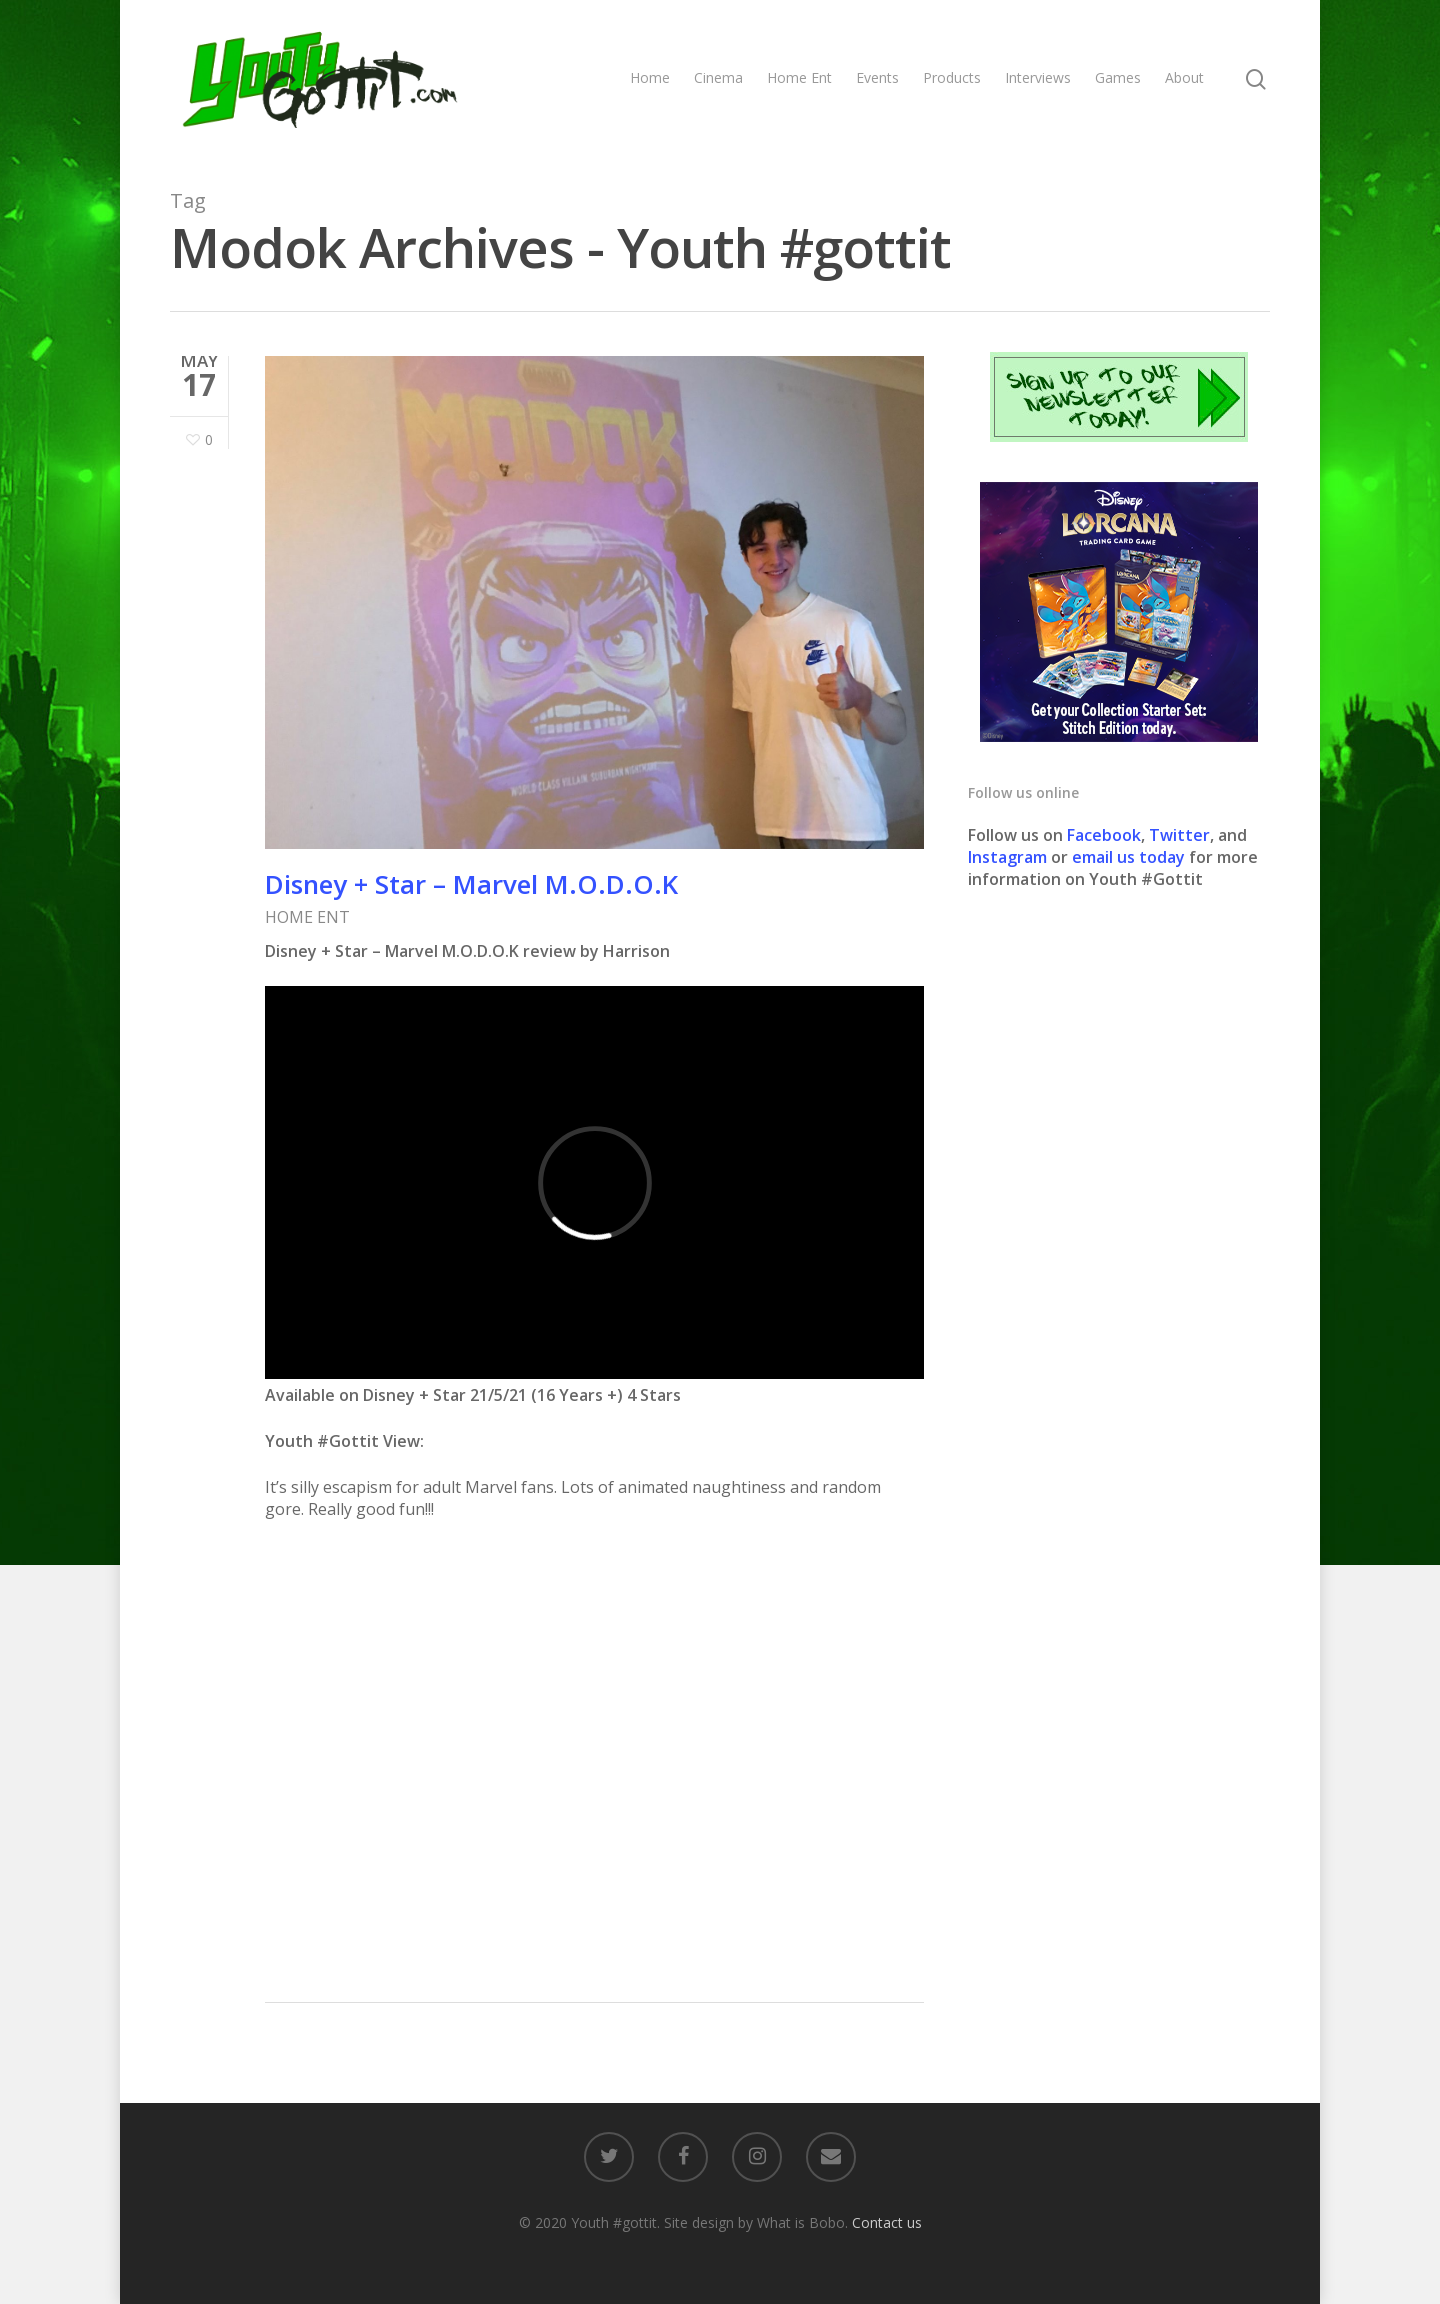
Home (650, 77)
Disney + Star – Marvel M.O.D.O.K (471, 884)
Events (877, 77)
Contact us (887, 2222)
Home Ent (799, 77)
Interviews (1038, 77)
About (1184, 77)
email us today (1128, 857)
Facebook (1104, 835)
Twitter (1179, 835)
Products (952, 77)
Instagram (1009, 857)
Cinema (718, 77)
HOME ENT (307, 917)
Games (1118, 77)
